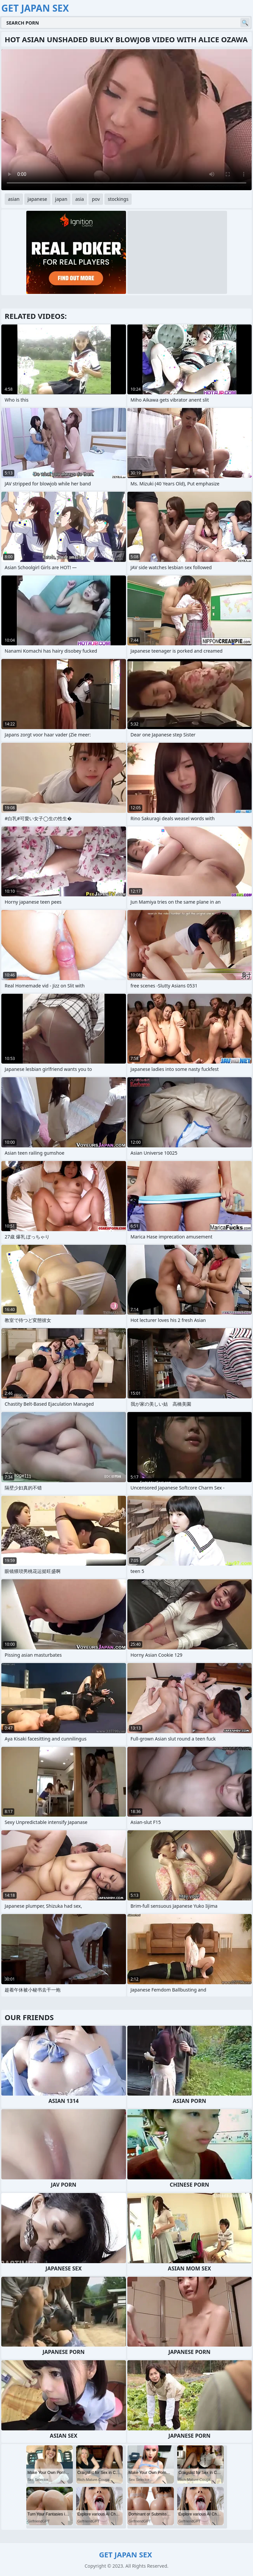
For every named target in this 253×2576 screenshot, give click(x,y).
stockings (118, 199)
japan (61, 199)
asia (79, 199)
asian (14, 199)
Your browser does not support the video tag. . (126, 119)
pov (96, 199)
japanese (37, 199)
